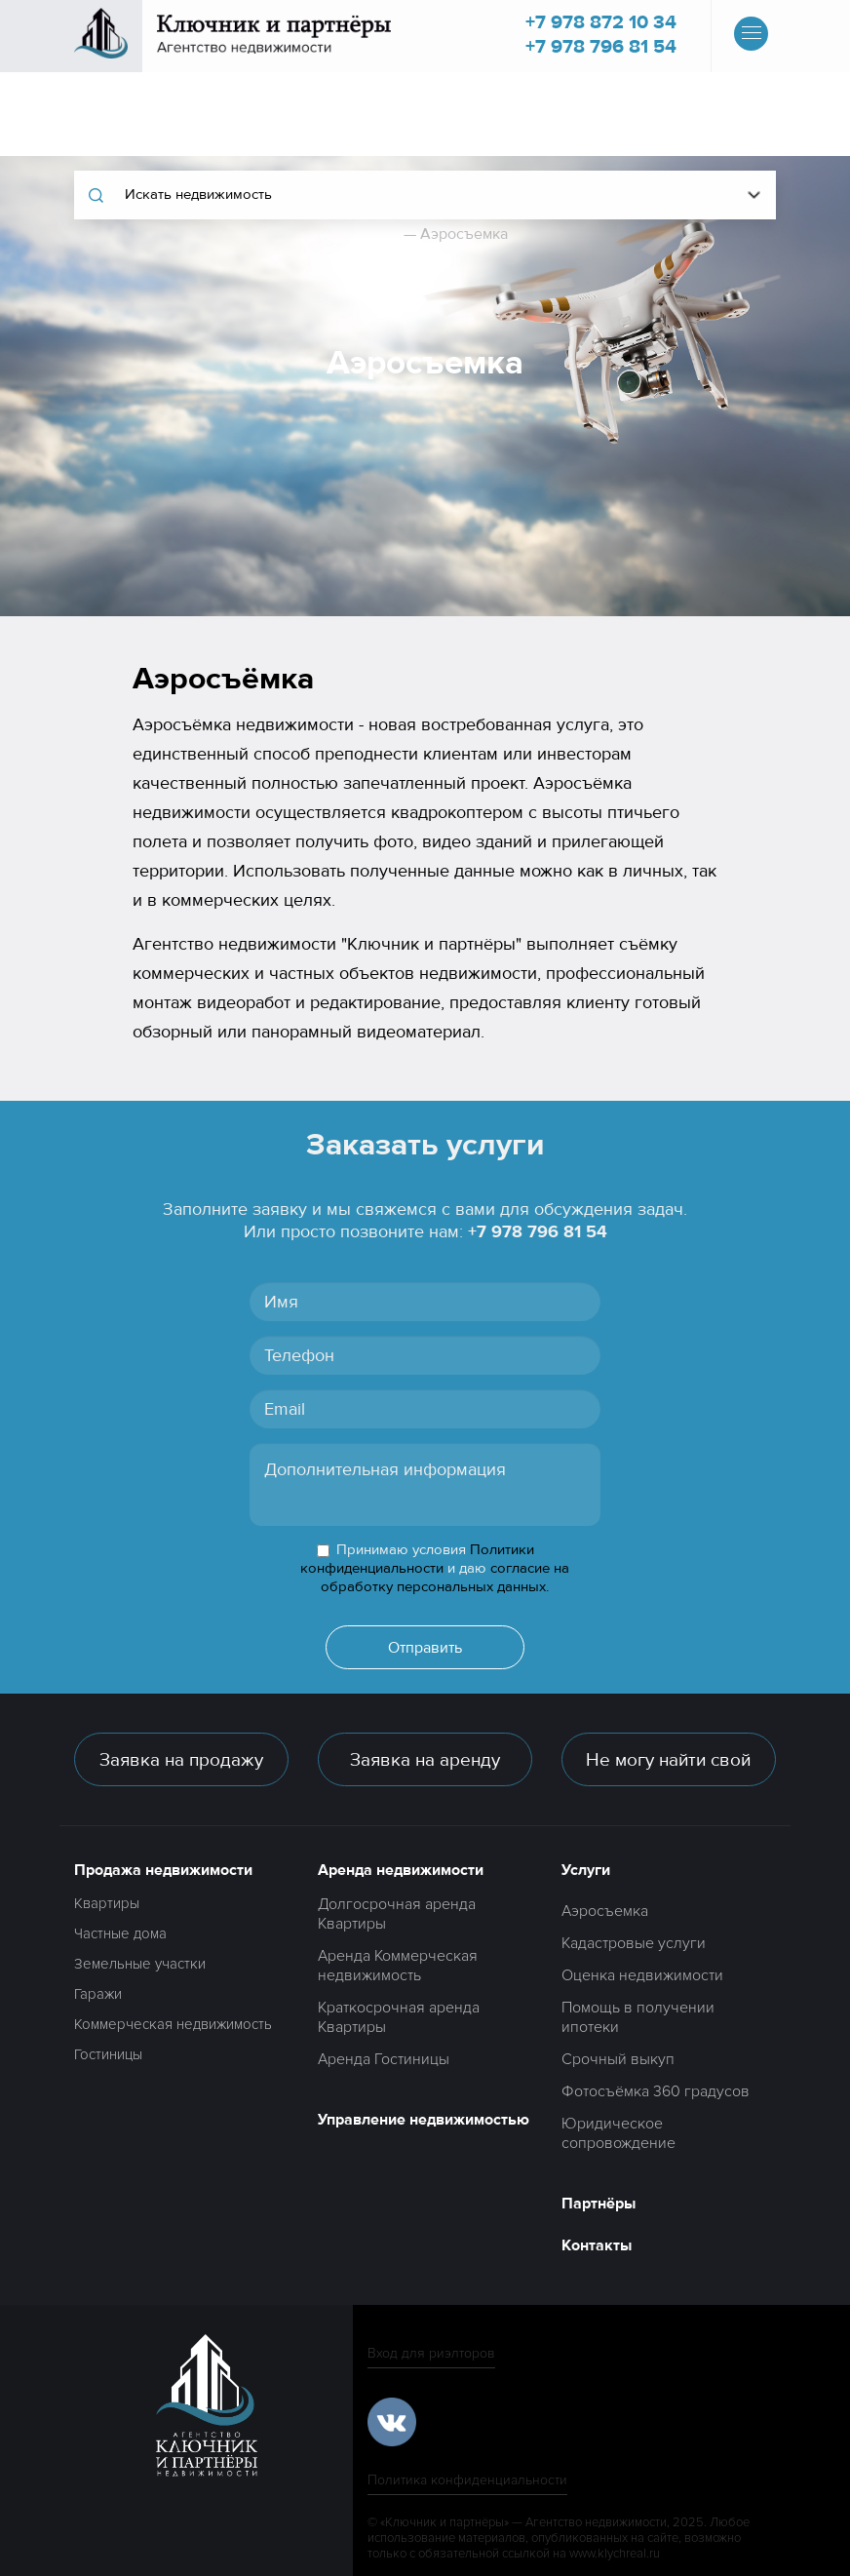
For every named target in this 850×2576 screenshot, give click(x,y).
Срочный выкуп (618, 2059)
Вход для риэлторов (431, 2353)
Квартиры (106, 1903)
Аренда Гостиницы (383, 2059)
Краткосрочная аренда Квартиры (399, 2017)
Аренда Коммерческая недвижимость (398, 1965)
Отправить (425, 1648)
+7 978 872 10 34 (600, 22)
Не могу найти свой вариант (668, 1767)
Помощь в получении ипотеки (638, 2017)
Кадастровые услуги (633, 1943)
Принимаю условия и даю (434, 1568)
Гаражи (98, 1994)
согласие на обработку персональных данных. (445, 1577)
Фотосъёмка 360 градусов (655, 2091)
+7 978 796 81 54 (600, 46)
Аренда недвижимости (400, 1870)
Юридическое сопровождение (618, 2133)
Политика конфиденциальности (467, 2480)
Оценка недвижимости (642, 1975)
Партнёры (598, 2203)
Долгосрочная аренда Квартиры (397, 1913)
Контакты (596, 2245)
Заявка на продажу (181, 1760)
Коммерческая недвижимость (173, 2024)
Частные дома (120, 1933)
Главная (371, 234)
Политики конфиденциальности (417, 1559)
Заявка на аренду (425, 1760)
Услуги (585, 1870)
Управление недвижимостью (423, 2119)
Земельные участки (140, 1963)
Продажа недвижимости (163, 1870)
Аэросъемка (604, 1911)
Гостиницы (108, 2054)
